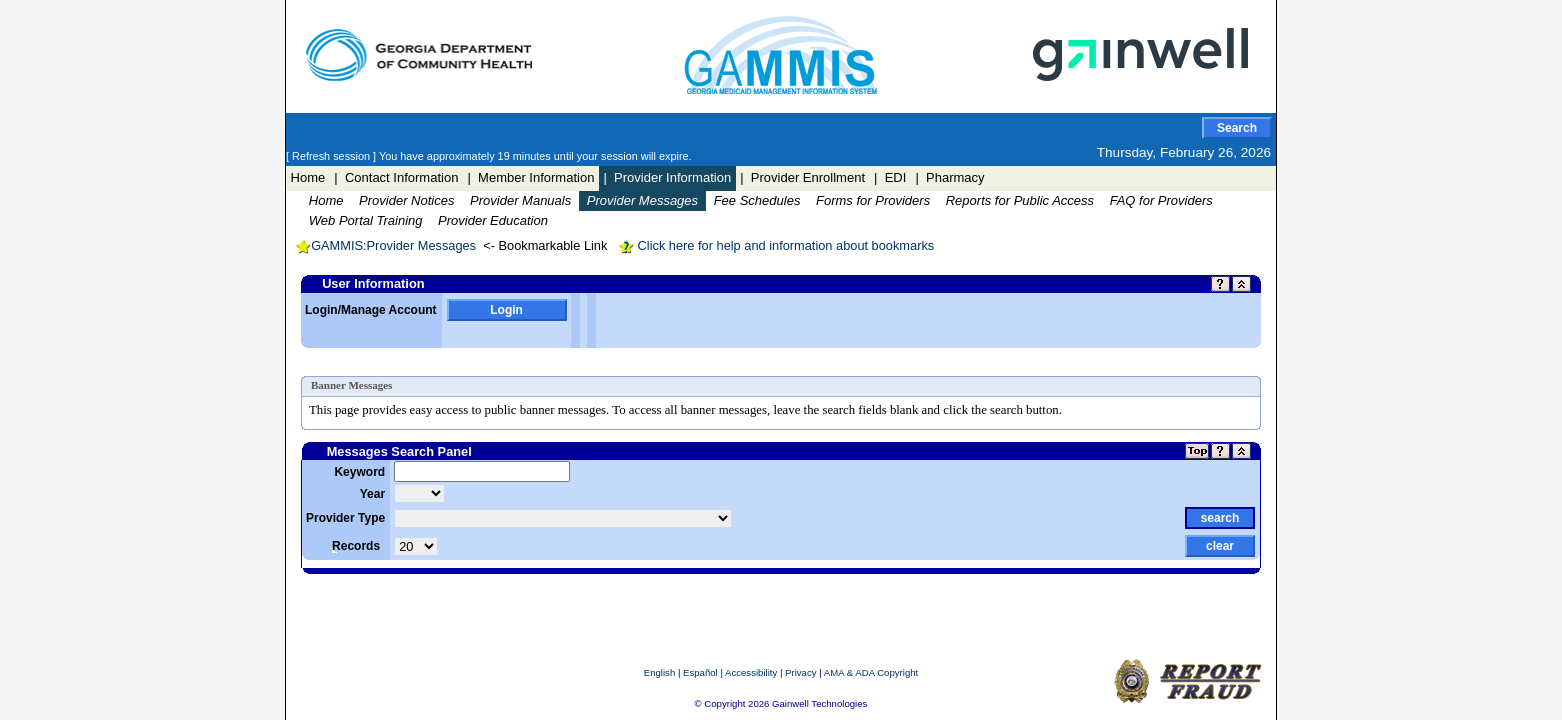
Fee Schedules (757, 200)
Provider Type (345, 518)
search (1220, 518)
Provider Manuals (520, 200)
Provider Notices (406, 200)
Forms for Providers (873, 200)
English (659, 672)
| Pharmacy (949, 177)
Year (372, 494)
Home (308, 177)
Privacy (800, 672)
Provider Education (493, 220)
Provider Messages (642, 200)
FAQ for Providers (1161, 200)
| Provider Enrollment (802, 177)
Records (356, 546)
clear (1220, 546)
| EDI (890, 177)
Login (506, 310)
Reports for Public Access (1020, 200)
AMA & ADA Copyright (871, 672)
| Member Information (530, 177)
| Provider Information (667, 177)
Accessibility (751, 672)
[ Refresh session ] (332, 156)
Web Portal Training (366, 220)
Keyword (359, 472)
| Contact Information (396, 177)
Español (700, 672)
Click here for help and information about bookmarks (776, 245)
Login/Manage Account (371, 310)
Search (1237, 128)
